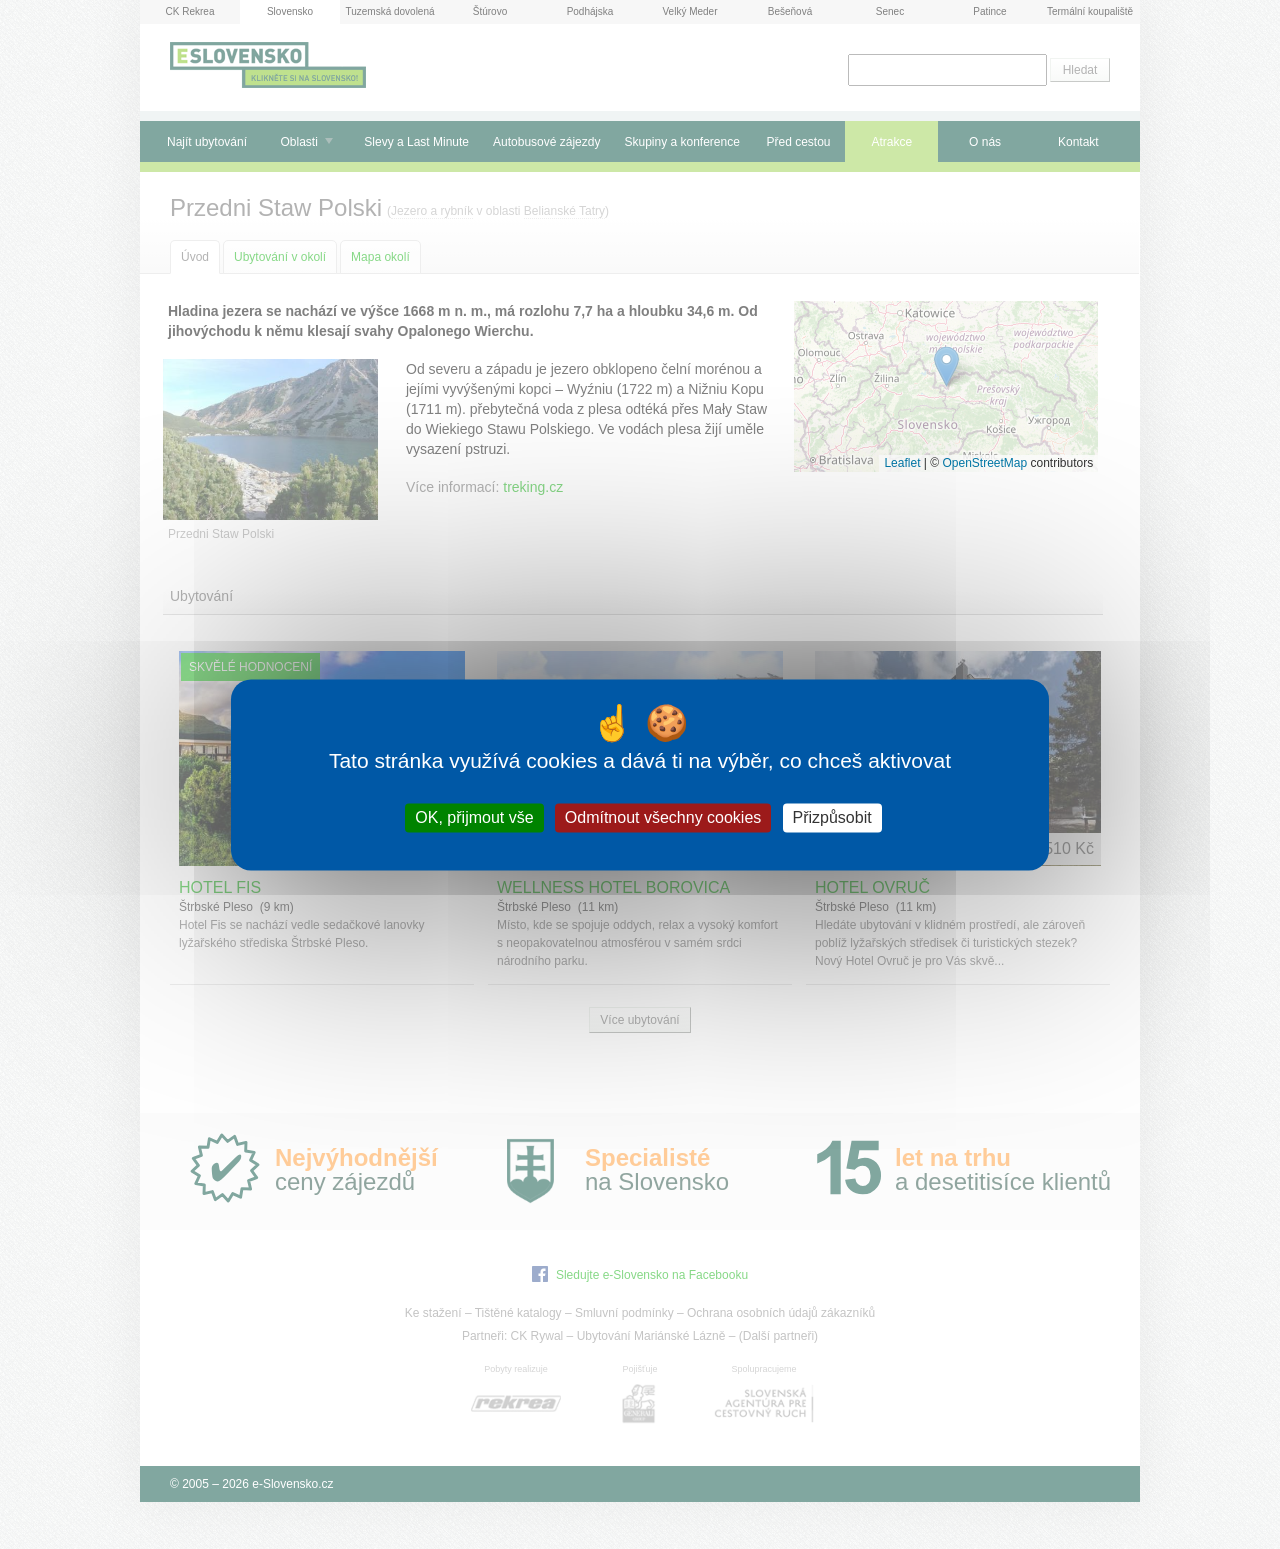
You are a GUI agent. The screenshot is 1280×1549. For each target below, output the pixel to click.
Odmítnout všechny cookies (663, 817)
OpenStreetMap (984, 463)
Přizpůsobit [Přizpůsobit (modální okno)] (832, 817)
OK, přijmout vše (474, 817)
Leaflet (902, 463)
